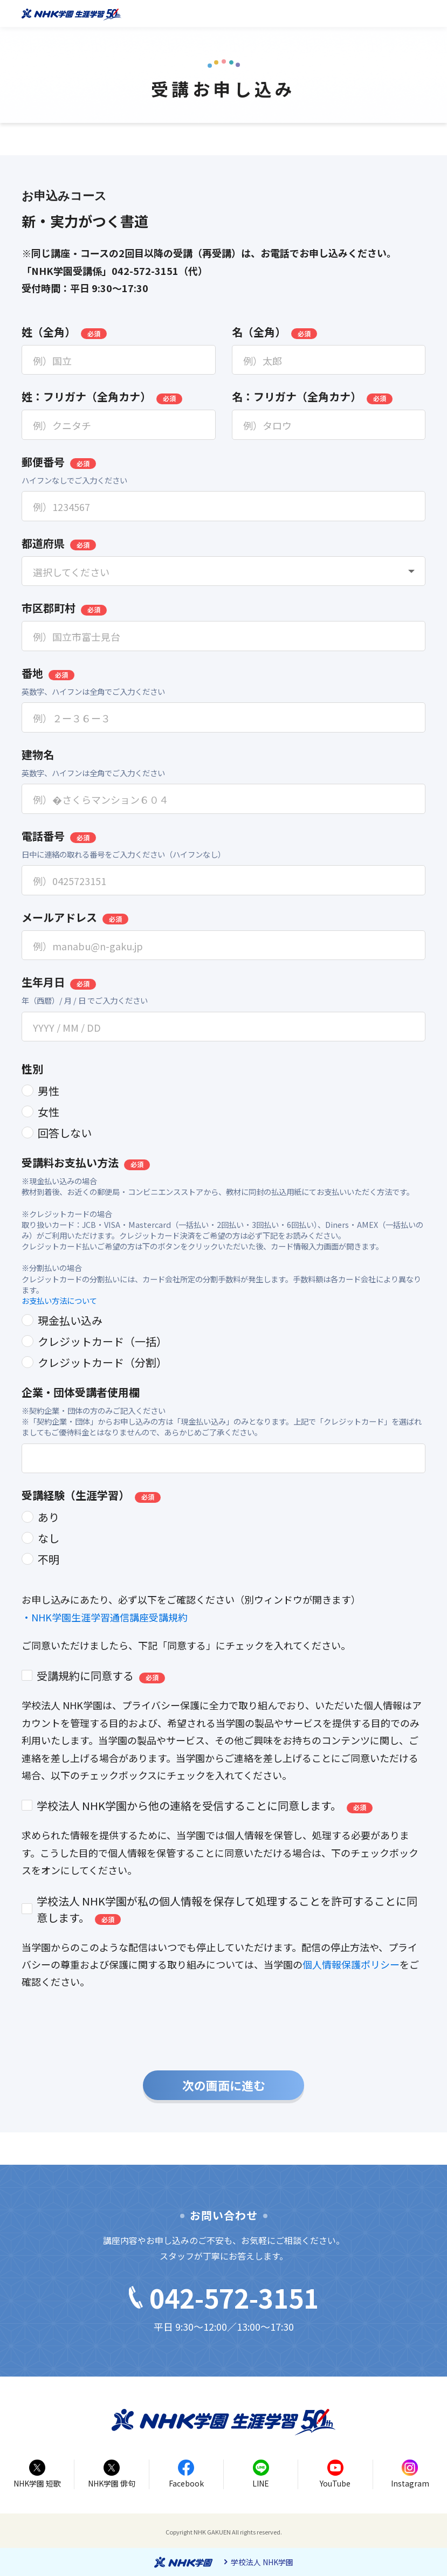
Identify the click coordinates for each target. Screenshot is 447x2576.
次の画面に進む (223, 2085)
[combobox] (223, 571)
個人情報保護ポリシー (351, 1964)
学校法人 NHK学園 (262, 2562)
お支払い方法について (59, 1300)
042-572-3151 (224, 2297)
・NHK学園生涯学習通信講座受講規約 (105, 1617)
